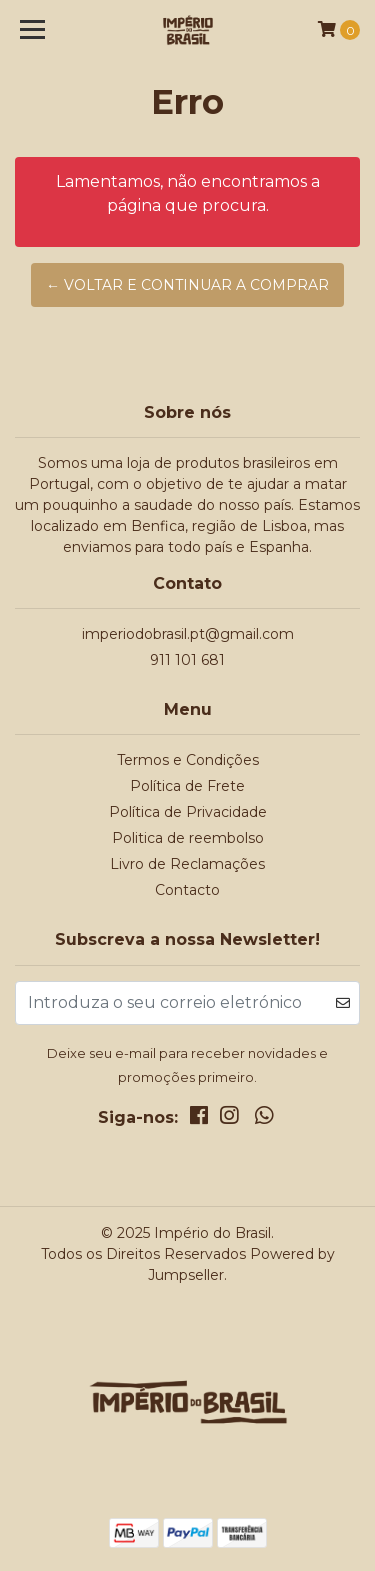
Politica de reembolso (188, 838)
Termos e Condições (188, 760)
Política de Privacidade (188, 812)
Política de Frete (187, 786)
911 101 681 (187, 660)
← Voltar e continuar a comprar (187, 285)
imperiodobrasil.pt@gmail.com (188, 634)
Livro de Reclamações (187, 864)
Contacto (187, 890)
